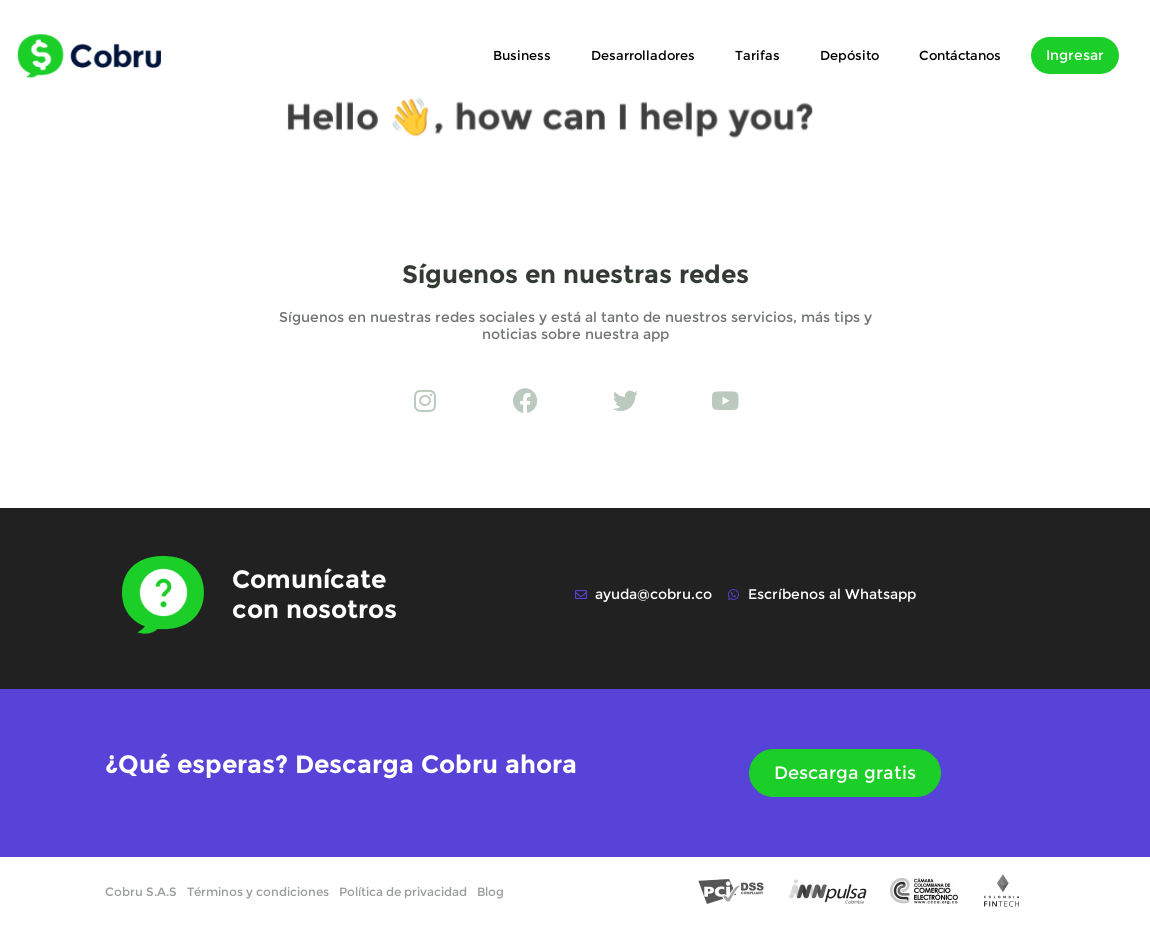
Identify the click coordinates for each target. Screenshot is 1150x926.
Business (522, 55)
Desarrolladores (643, 55)
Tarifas (757, 55)
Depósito (849, 55)
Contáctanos (960, 55)
